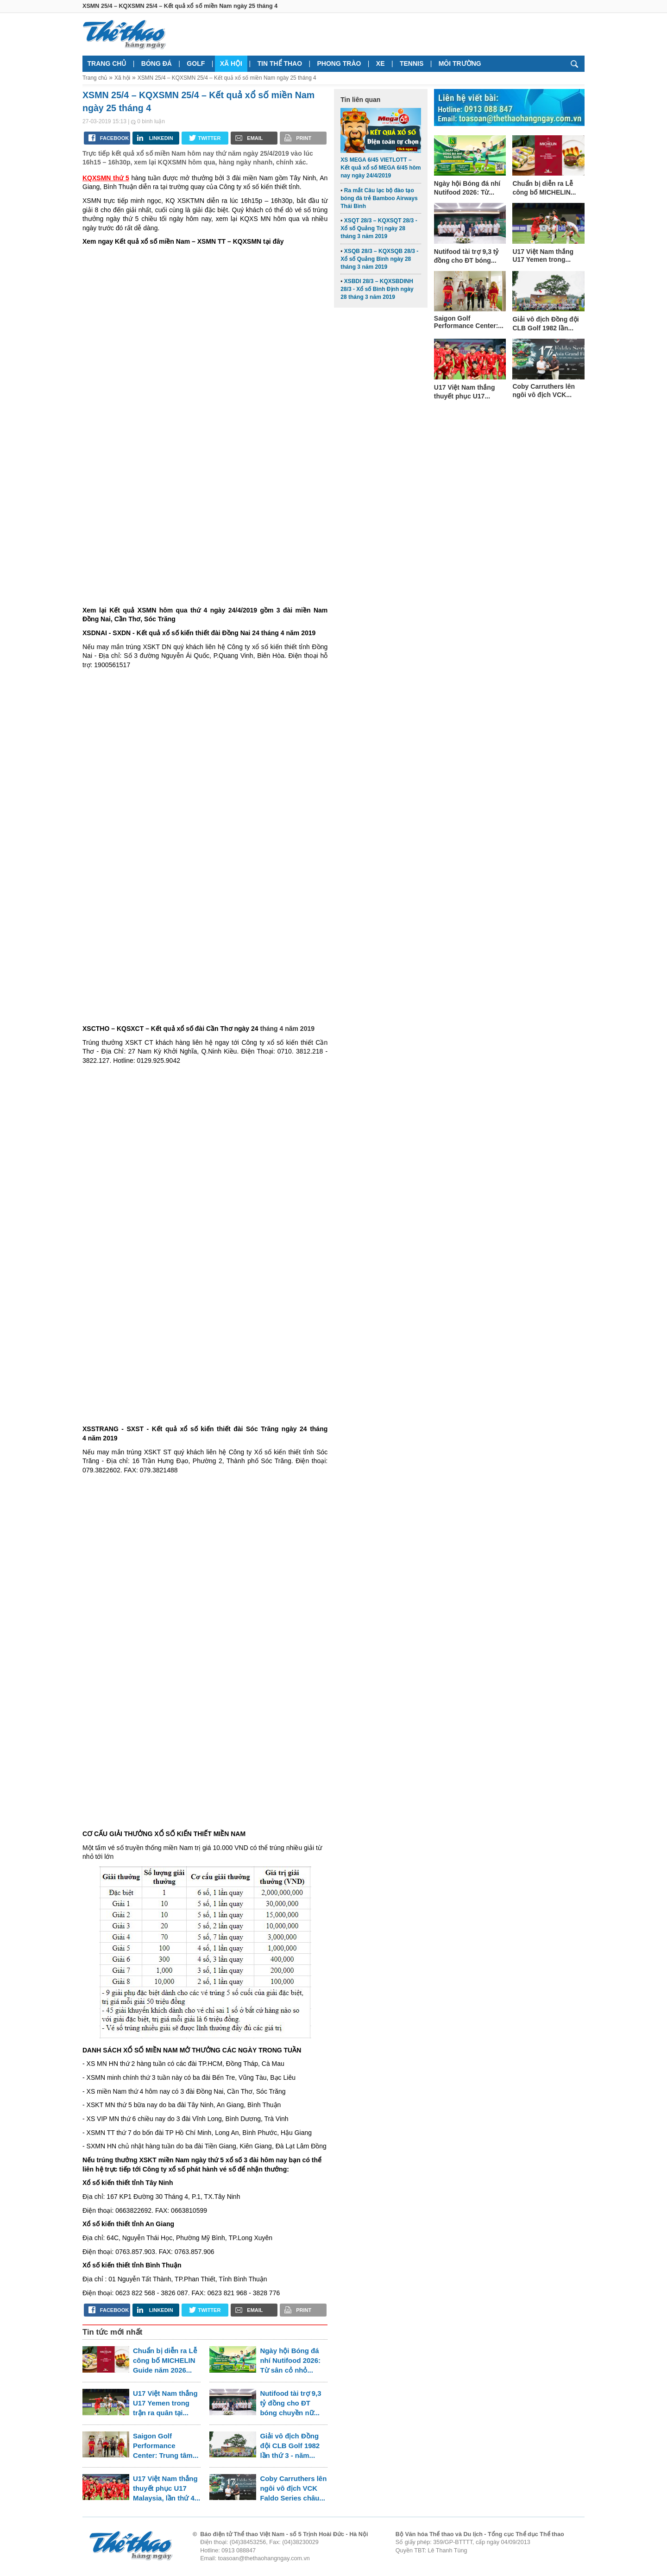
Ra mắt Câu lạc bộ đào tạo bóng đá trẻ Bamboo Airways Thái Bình (378, 198)
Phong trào (339, 63)
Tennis (411, 63)
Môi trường (460, 63)
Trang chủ (107, 63)
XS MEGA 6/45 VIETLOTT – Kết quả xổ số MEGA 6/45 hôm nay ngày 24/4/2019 (380, 168)
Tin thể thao (279, 63)
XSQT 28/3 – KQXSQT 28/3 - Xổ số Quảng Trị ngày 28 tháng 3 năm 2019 (378, 228)
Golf (196, 63)
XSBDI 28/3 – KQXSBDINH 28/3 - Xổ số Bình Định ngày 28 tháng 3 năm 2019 (376, 289)
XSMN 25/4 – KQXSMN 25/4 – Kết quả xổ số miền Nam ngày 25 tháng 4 (227, 78)
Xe (380, 63)
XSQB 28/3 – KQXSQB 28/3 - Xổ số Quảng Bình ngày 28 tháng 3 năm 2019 (379, 259)
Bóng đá (156, 63)
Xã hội (231, 63)
